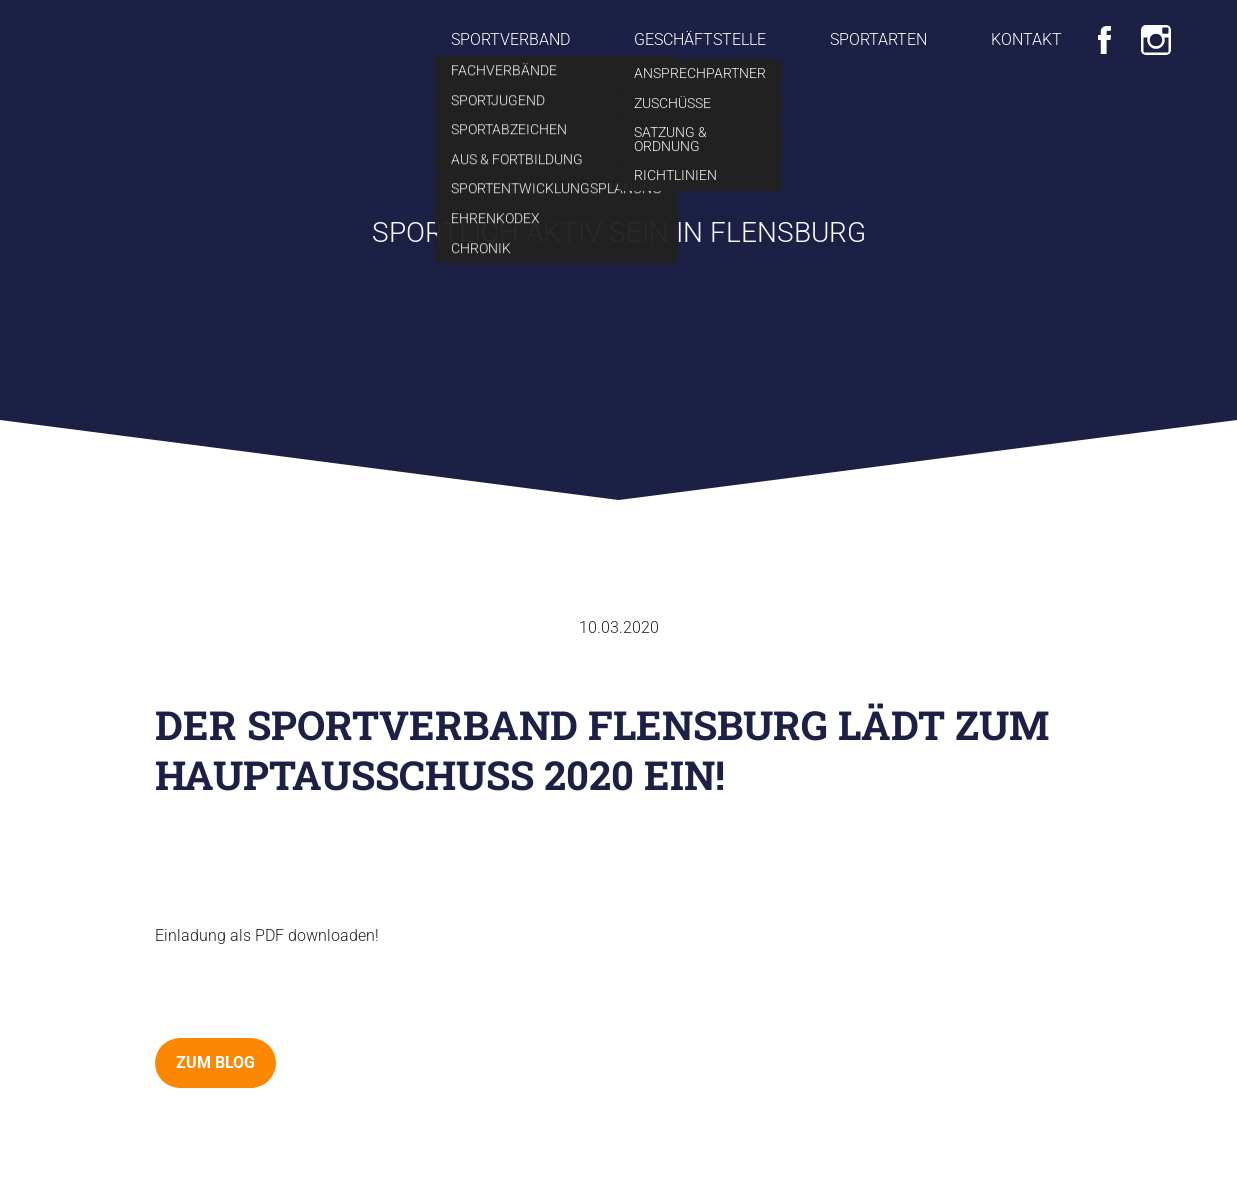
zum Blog (215, 1062)
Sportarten (878, 39)
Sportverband (510, 39)
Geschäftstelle (700, 39)
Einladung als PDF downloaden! (267, 935)
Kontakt (1026, 39)
